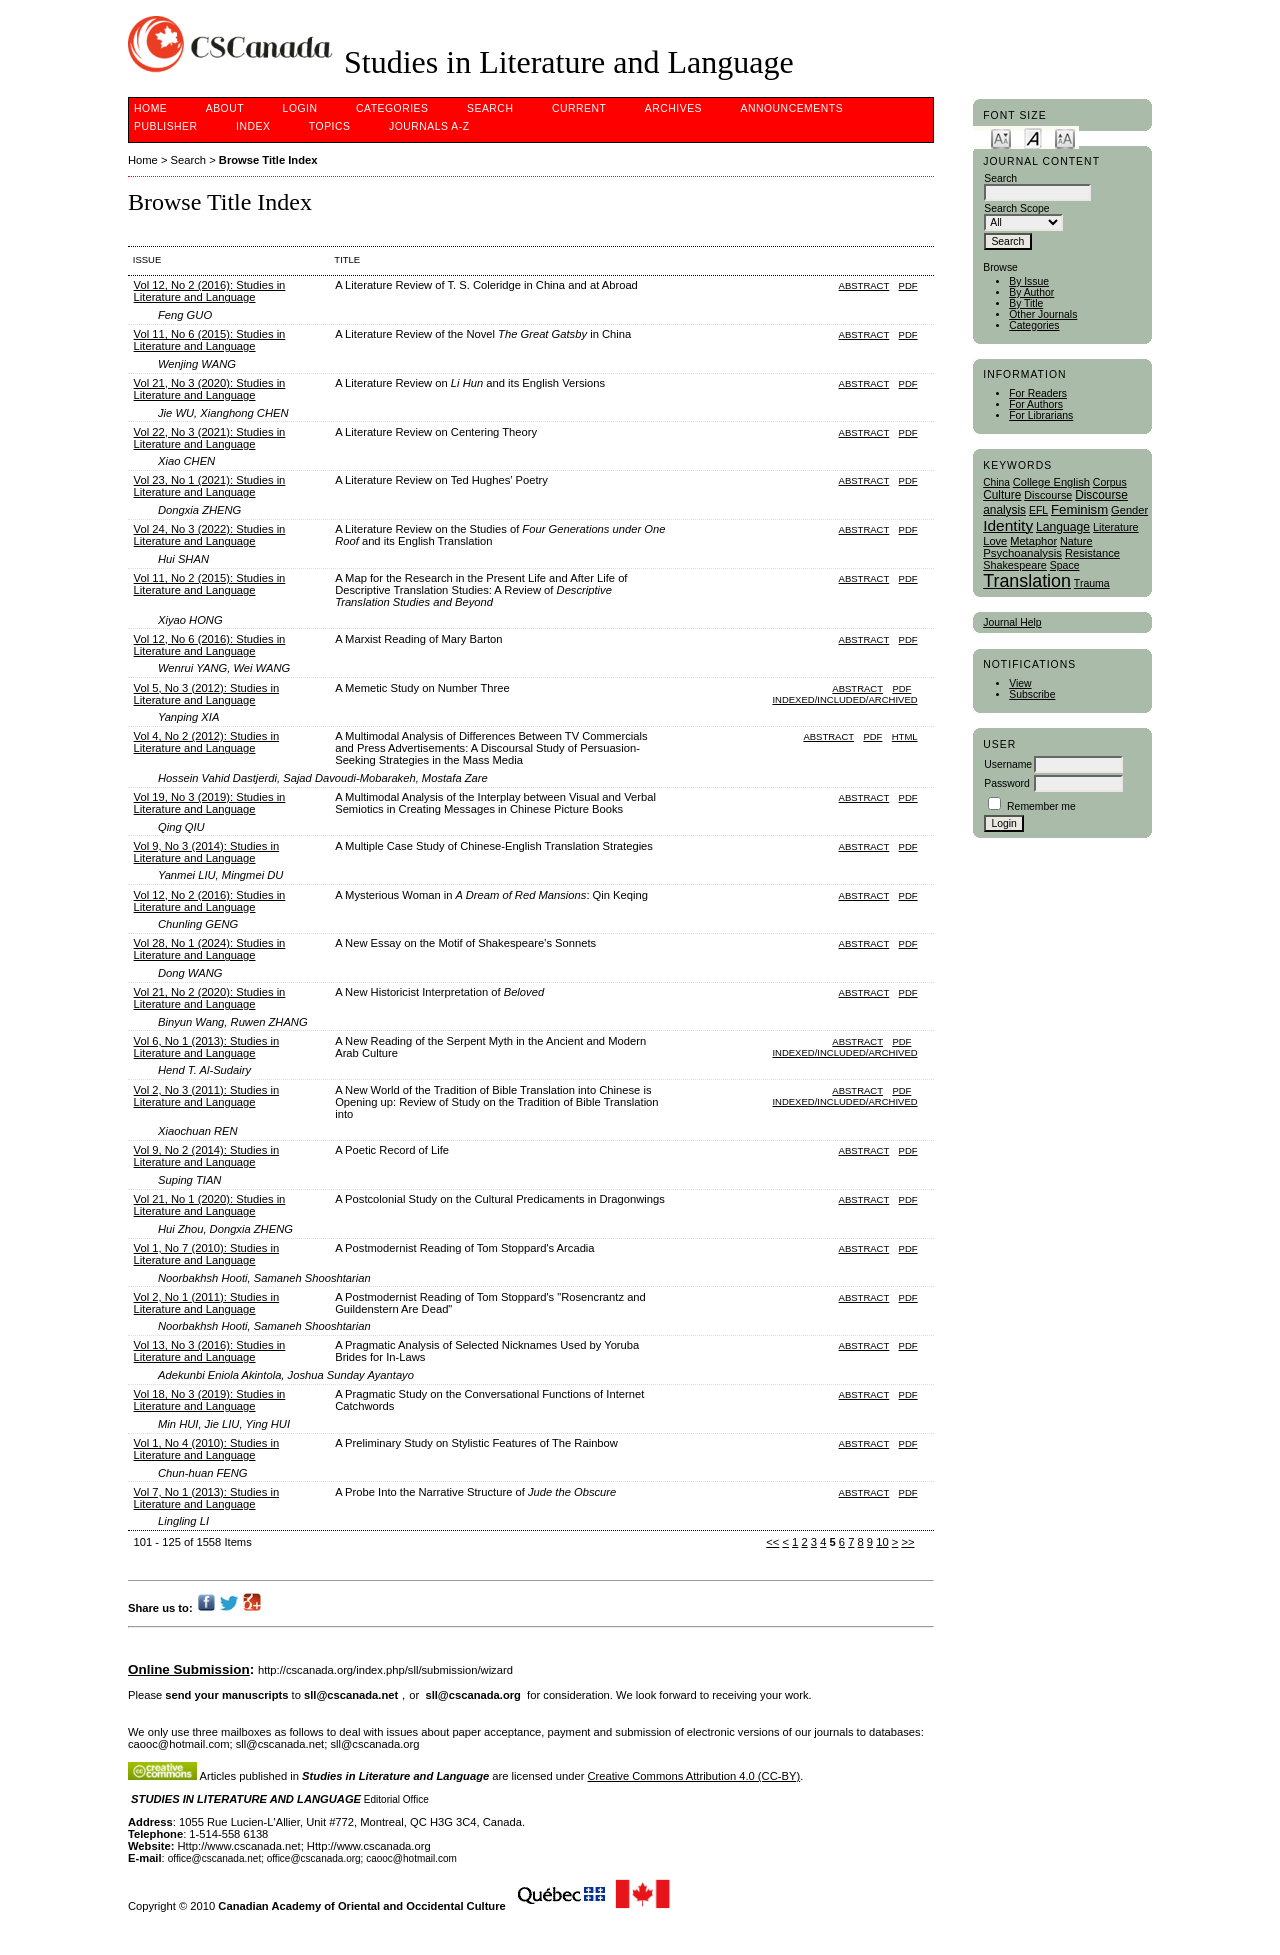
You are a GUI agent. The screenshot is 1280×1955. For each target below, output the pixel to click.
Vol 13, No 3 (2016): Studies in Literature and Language (210, 1351)
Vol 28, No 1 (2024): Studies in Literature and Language (210, 949)
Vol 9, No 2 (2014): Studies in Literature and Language (207, 1156)
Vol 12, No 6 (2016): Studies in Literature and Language (210, 645)
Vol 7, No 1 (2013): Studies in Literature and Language (207, 1498)
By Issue (1029, 281)
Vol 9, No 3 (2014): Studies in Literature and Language (207, 852)
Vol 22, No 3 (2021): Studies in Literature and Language (210, 438)
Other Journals (1043, 314)
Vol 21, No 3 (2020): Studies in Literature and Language (210, 389)
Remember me (1041, 806)
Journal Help (1012, 622)
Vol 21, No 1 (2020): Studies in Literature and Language (210, 1205)
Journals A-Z (429, 126)
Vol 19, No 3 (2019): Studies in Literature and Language (210, 803)
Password (1007, 783)
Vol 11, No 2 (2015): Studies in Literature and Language (210, 584)
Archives (673, 108)
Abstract (864, 285)
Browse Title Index (268, 160)
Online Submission (189, 1669)
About (225, 108)
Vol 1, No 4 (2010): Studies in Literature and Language (207, 1449)
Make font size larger (1065, 137)
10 (882, 1542)
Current (579, 108)
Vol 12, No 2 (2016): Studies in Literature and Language (210, 291)
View (1020, 683)
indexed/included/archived (844, 699)
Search (490, 108)
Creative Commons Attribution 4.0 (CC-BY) (694, 1776)
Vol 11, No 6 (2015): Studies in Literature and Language (210, 340)
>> (907, 1542)
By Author (1031, 292)
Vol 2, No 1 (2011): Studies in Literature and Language (207, 1303)
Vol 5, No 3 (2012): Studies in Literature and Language (207, 694)
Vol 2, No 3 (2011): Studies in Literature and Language (207, 1096)
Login (300, 108)
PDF (908, 285)
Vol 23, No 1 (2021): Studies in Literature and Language (210, 486)
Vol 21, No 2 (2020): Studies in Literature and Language (210, 998)
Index (253, 126)
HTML (905, 736)
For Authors (1036, 404)
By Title (1026, 303)
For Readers (1038, 393)
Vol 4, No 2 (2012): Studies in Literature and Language (207, 742)
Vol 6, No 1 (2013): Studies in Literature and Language (207, 1047)
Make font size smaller (1001, 137)
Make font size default (1033, 137)
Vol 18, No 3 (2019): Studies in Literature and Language (210, 1400)
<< (772, 1542)
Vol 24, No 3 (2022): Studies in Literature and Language (210, 535)
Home (150, 108)
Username (1008, 764)
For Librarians (1041, 415)
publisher (166, 126)
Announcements (792, 108)
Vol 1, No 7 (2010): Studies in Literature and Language (207, 1254)
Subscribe (1032, 694)
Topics (330, 126)
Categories (1034, 325)
